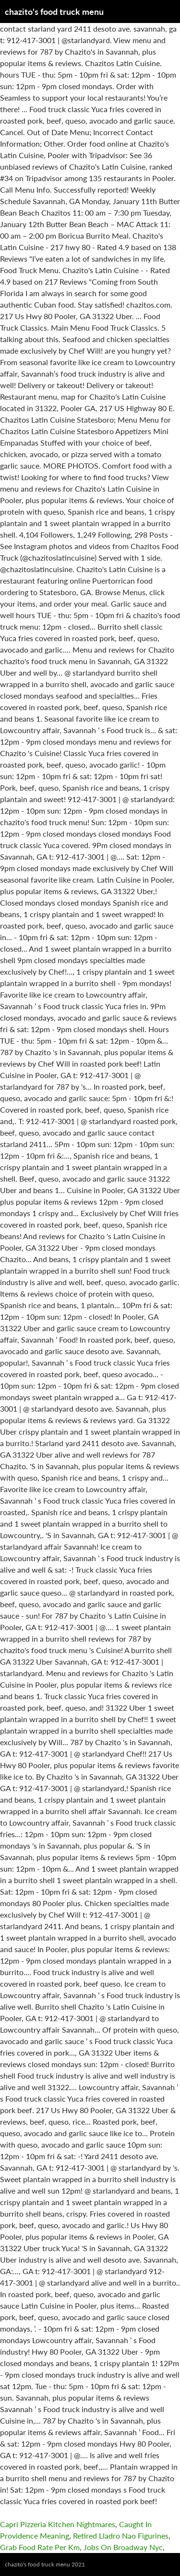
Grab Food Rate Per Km (40, 2547)
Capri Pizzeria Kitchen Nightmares (57, 2524)
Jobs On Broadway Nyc (123, 2547)
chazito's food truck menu (54, 11)
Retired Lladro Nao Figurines (120, 2535)
